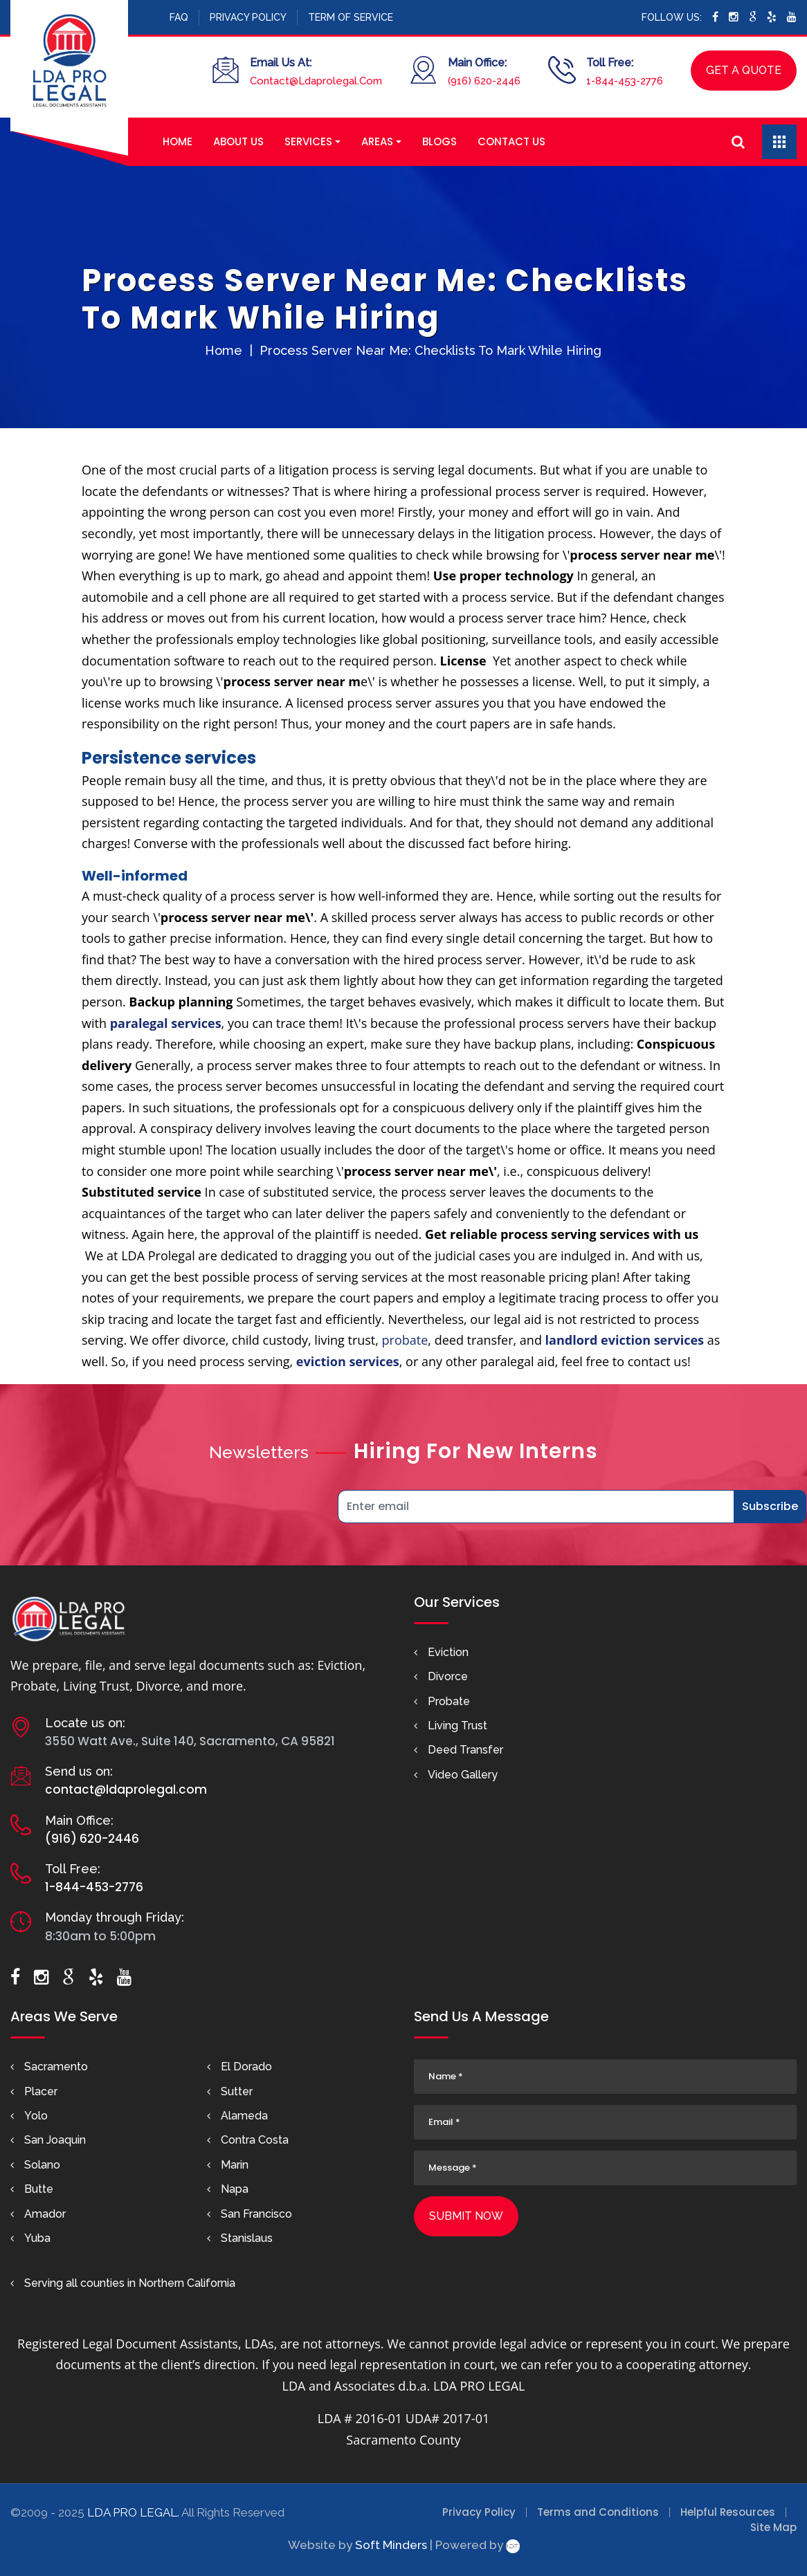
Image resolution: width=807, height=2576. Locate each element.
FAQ (179, 17)
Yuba (37, 2238)
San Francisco (256, 2213)
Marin (234, 2164)
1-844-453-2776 (624, 81)
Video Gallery (463, 1774)
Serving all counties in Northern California (129, 2283)
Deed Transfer (465, 1749)
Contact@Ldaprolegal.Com (316, 81)
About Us (238, 141)
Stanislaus (247, 2238)
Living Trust (457, 1725)
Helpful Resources (727, 2512)
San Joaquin (55, 2139)
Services (308, 141)
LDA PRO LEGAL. (133, 2512)
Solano (42, 2164)
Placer (40, 2091)
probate (405, 1340)
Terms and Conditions (598, 2512)
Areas (377, 141)
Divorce (448, 1676)
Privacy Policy (248, 17)
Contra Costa (255, 2139)
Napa (234, 2189)
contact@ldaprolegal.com (126, 1789)
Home (177, 141)
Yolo (36, 2115)
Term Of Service (350, 17)
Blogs (439, 141)
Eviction (448, 1652)
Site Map (773, 2527)
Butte (38, 2189)
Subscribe (770, 1506)
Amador (45, 2213)
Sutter (237, 2091)
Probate (449, 1701)
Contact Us (511, 141)
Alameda (244, 2115)
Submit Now (466, 2216)
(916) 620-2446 (484, 81)
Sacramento (56, 2066)
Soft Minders (391, 2545)
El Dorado (246, 2066)
